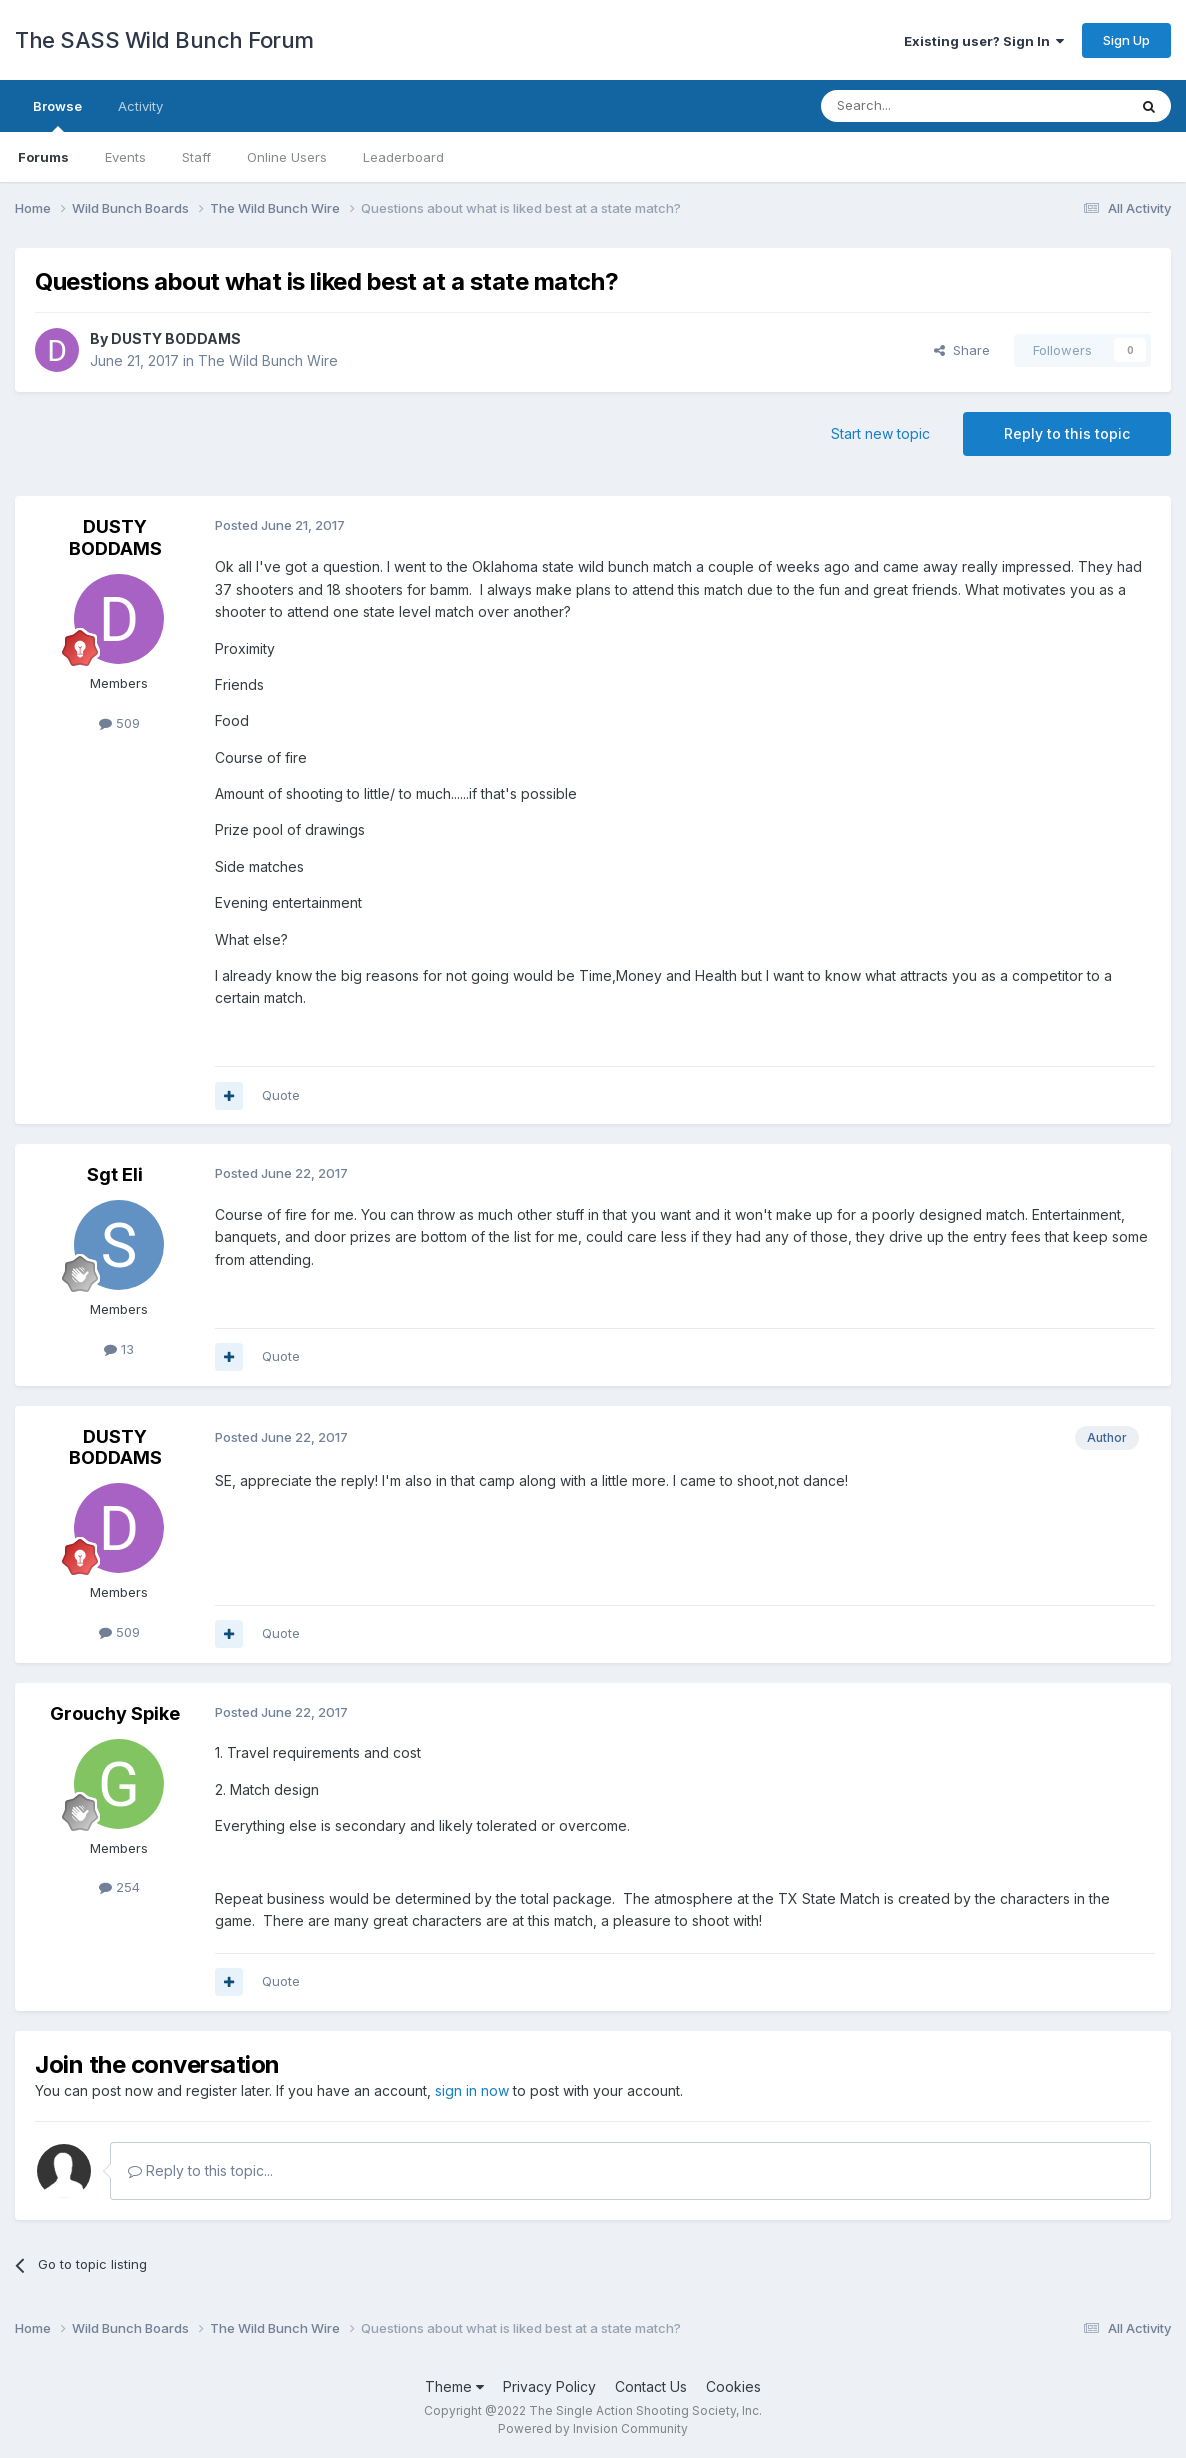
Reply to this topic (1067, 433)
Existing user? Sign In (984, 41)
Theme (454, 2386)
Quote (281, 1095)
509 (119, 723)
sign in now (472, 2090)
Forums (43, 157)
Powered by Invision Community (593, 2428)
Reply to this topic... (200, 2170)
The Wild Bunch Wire (268, 360)
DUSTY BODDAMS (176, 338)
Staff (196, 157)
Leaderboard (403, 157)
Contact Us (651, 2386)
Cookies (733, 2386)
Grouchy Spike (115, 1713)
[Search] (923, 106)
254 (119, 1887)
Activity (140, 106)
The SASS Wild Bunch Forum (164, 40)
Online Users (287, 157)
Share (962, 350)
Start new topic (880, 433)
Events (125, 157)
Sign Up (1126, 40)
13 (119, 1349)
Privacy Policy (549, 2386)
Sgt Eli (115, 1174)
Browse (57, 115)
